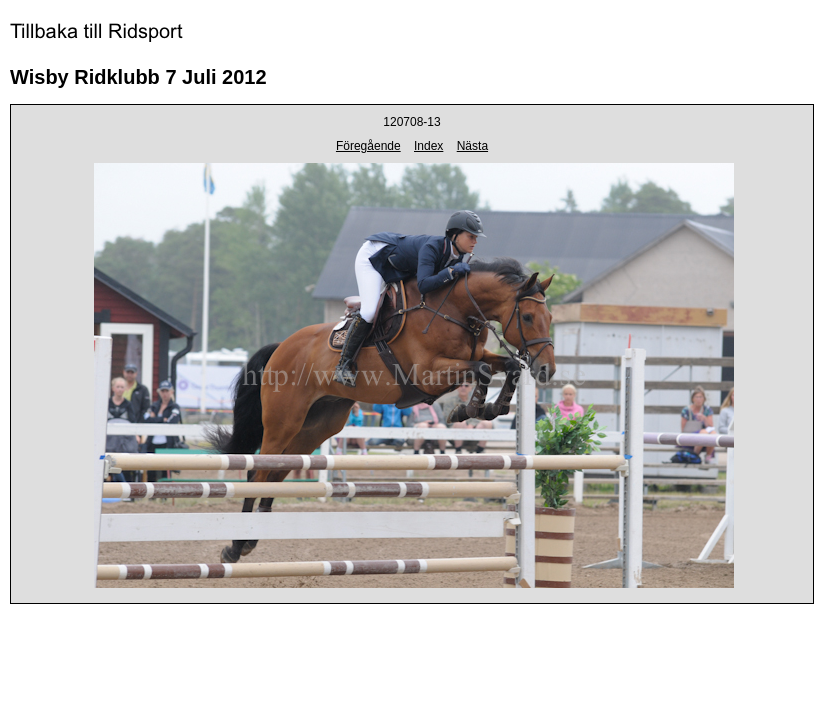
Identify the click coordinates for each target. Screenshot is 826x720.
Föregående (368, 146)
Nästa (472, 146)
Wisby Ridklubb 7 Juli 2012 (138, 77)
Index (428, 146)
